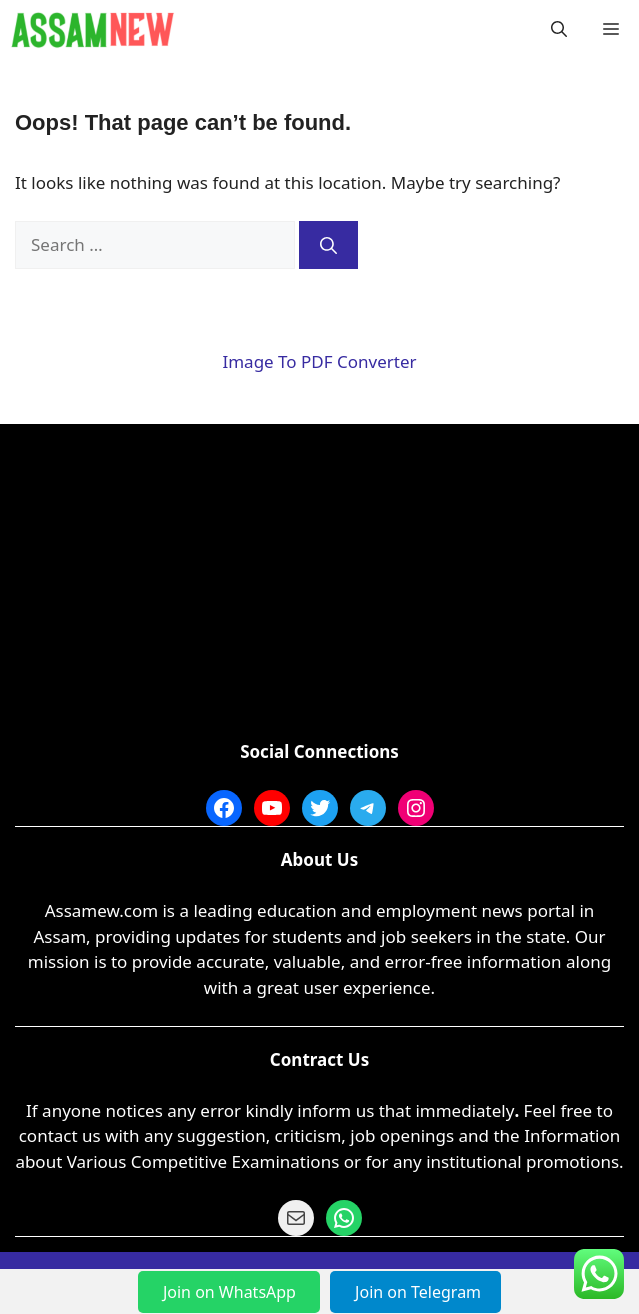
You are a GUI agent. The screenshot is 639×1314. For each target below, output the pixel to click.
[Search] (328, 245)
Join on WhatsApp (231, 1292)
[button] (559, 30)
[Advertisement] (319, 589)
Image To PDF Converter (319, 361)
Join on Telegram (418, 1292)
